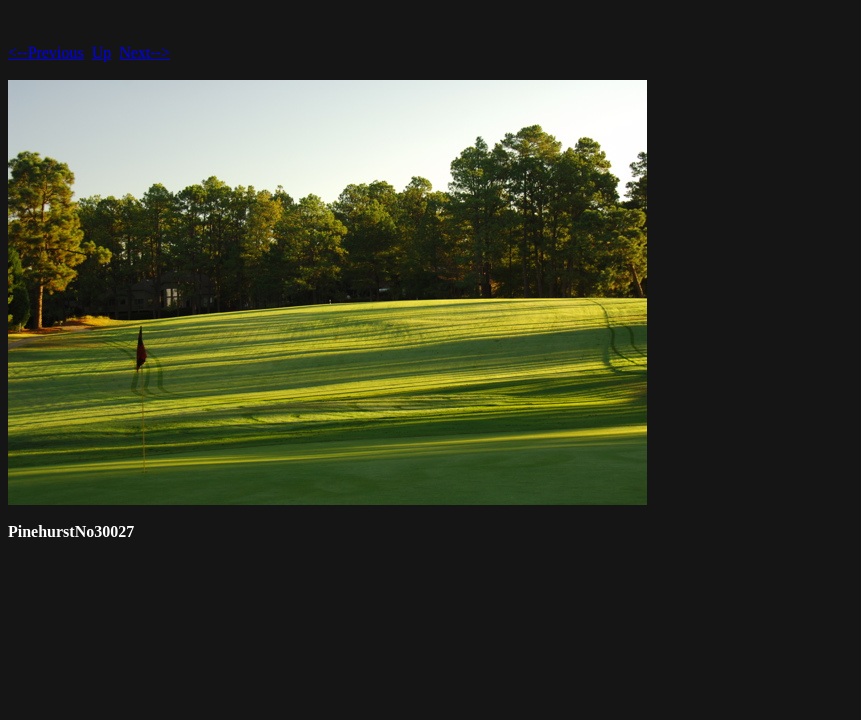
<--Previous (46, 52)
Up (102, 52)
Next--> (144, 52)
